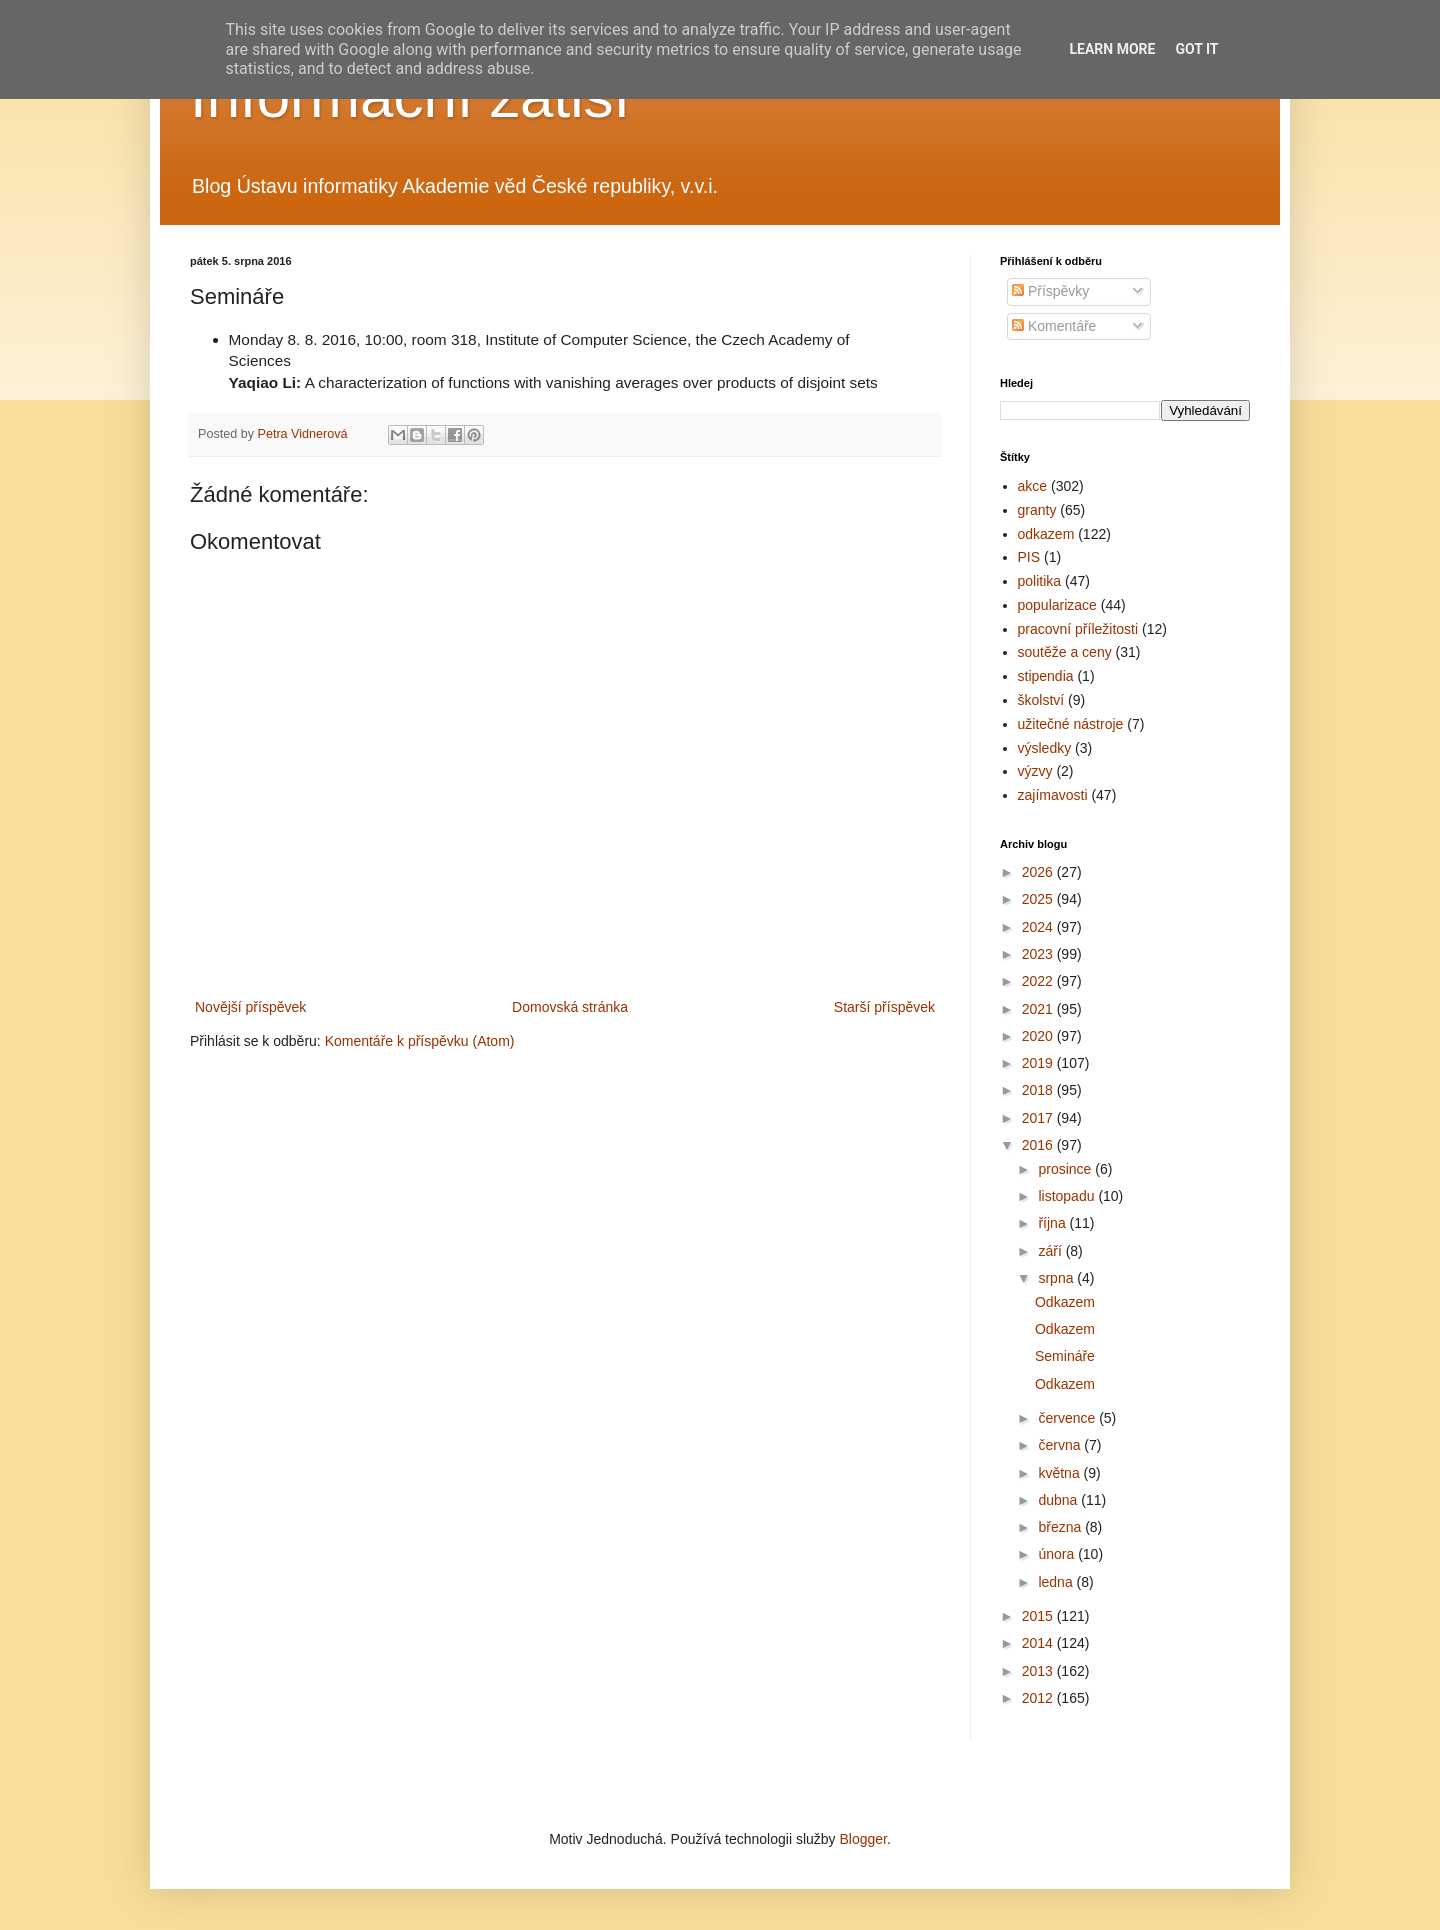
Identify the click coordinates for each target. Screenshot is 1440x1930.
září (1051, 1251)
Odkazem (1065, 1302)
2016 (1039, 1145)
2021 (1039, 1009)
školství (1041, 700)
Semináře (1065, 1356)
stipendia (1046, 676)
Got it (1196, 49)
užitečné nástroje (1071, 724)
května (1060, 1473)
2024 (1039, 927)
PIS (1029, 557)
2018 (1039, 1090)
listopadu (1068, 1196)
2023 (1039, 954)
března (1061, 1527)
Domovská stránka (570, 1007)
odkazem (1046, 534)
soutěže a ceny (1065, 652)
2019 (1039, 1063)
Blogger (862, 1839)
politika (1040, 581)
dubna (1059, 1500)
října (1053, 1223)
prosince (1066, 1169)
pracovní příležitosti (1078, 629)
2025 (1039, 899)
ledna (1057, 1582)
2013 (1039, 1671)
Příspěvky (1050, 291)
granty (1037, 510)
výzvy (1035, 771)
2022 (1039, 981)
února (1058, 1554)
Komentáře (1054, 326)
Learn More (1112, 49)
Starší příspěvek (884, 1007)
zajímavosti (1053, 795)
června (1061, 1445)
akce (1033, 486)
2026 (1039, 872)
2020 (1039, 1036)
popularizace (1057, 605)
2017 (1039, 1118)
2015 (1039, 1616)
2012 (1039, 1698)
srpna (1057, 1278)
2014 (1039, 1643)
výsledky (1045, 748)
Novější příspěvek (250, 1007)
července (1068, 1418)
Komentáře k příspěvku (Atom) (420, 1041)
